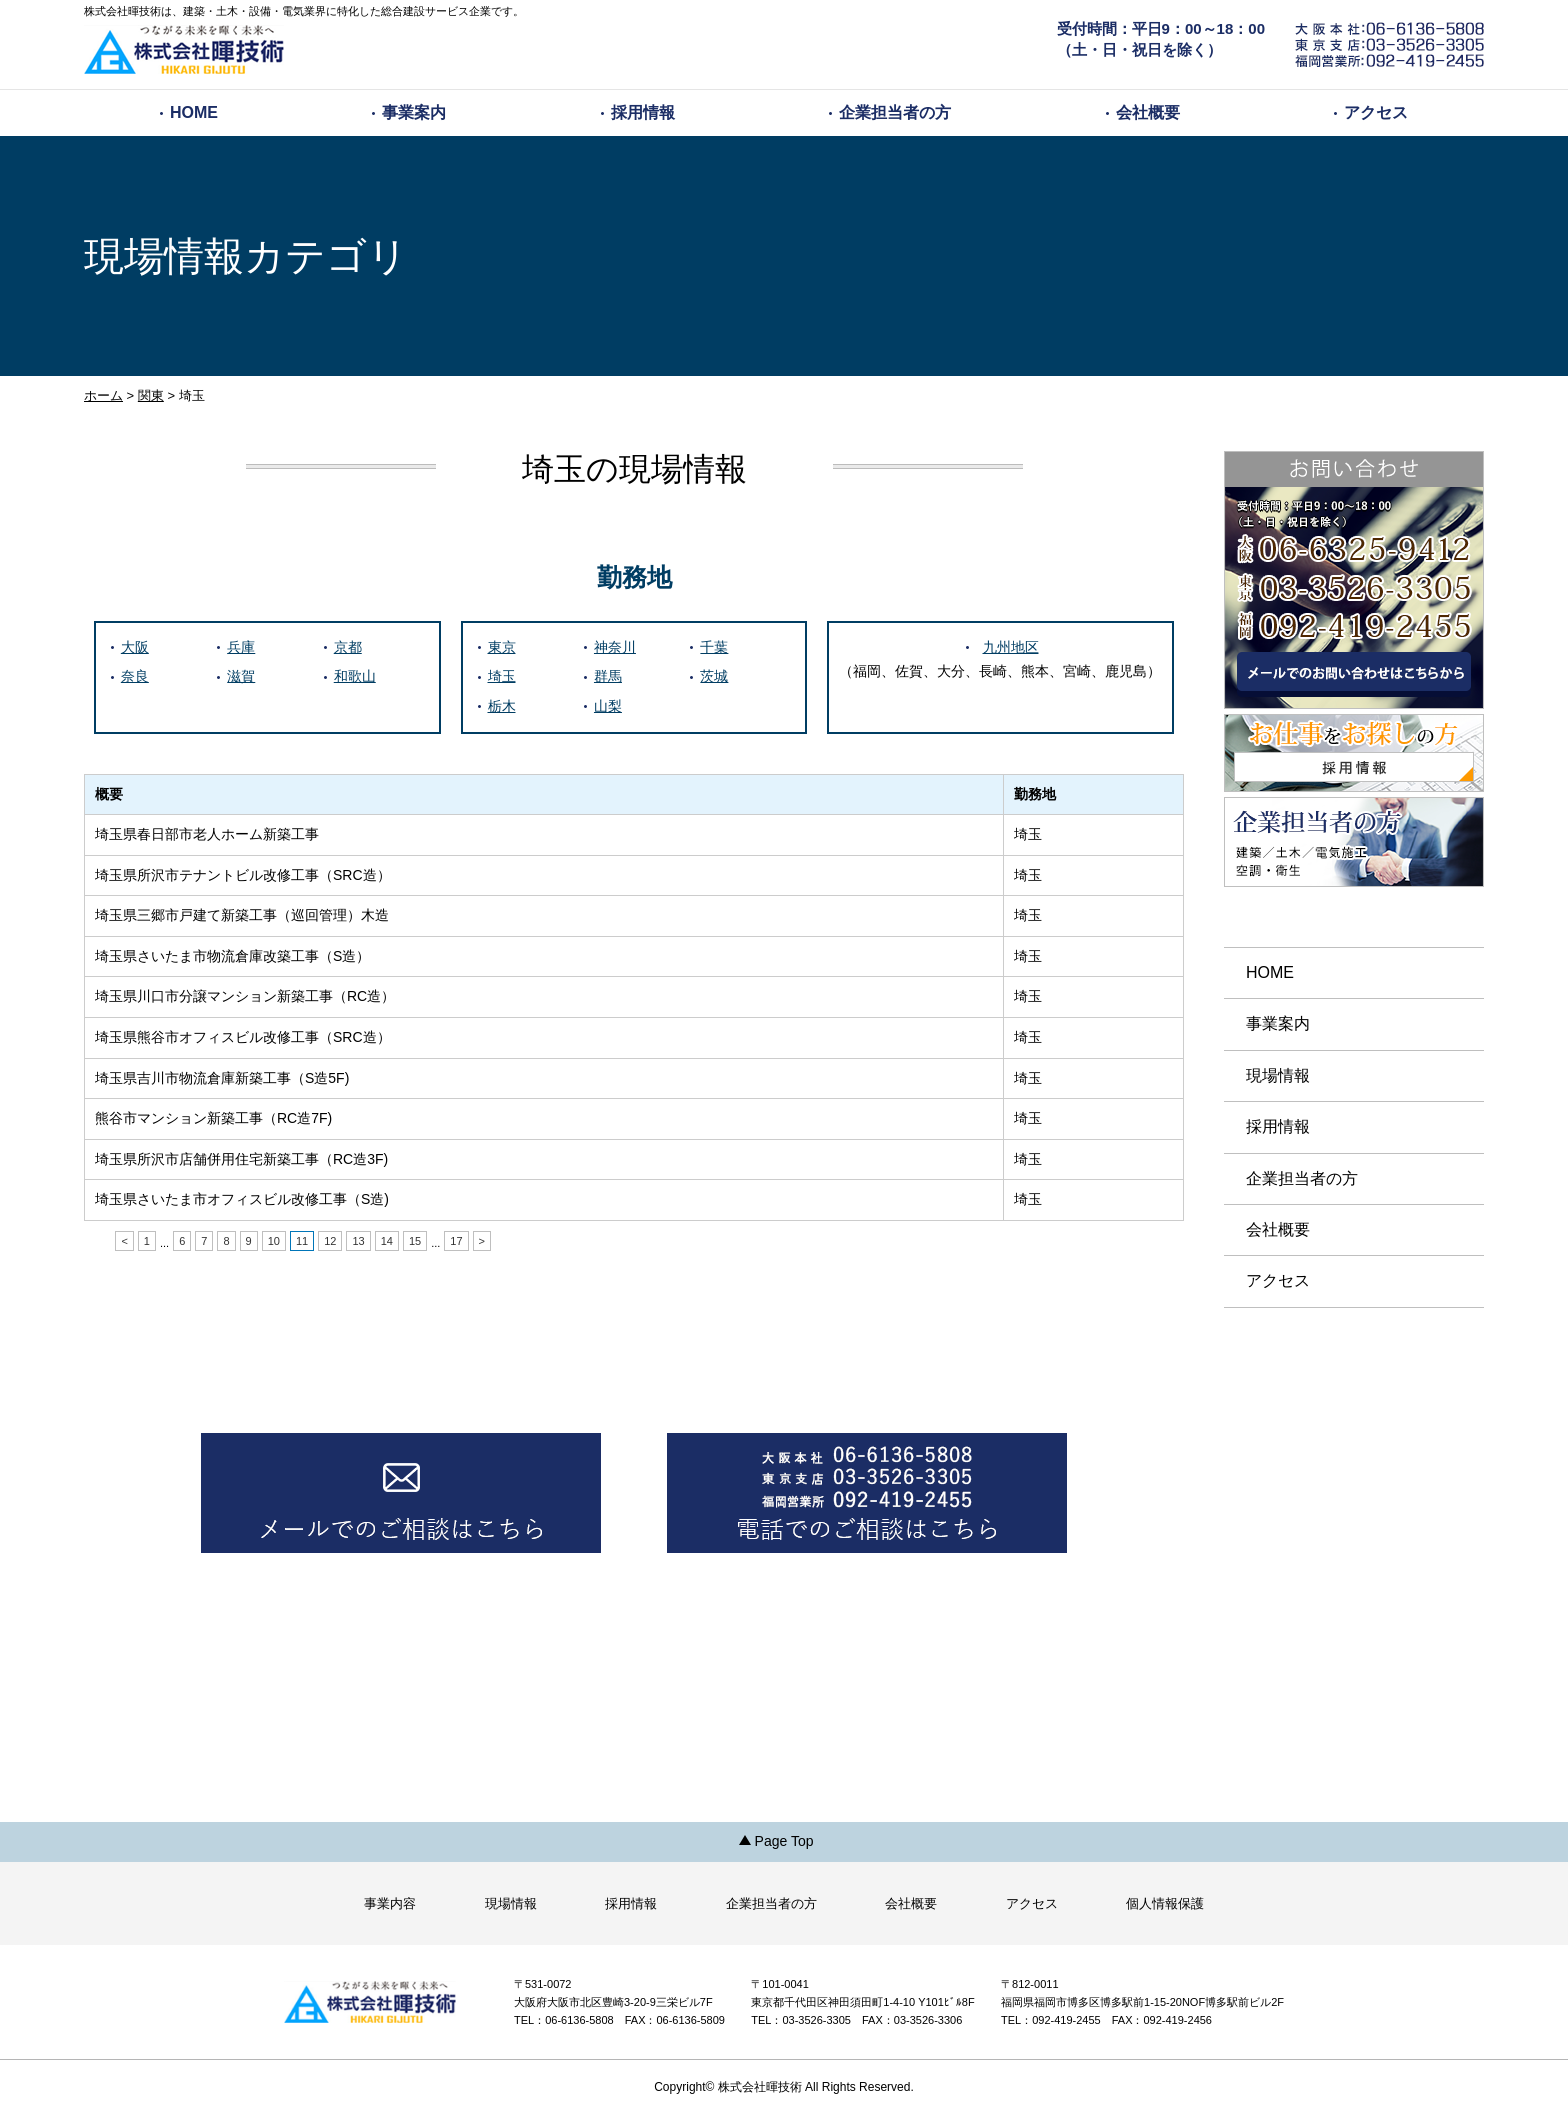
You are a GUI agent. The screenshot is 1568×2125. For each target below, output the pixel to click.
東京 (502, 647)
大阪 (135, 647)
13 (358, 1241)
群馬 (608, 676)
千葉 (714, 647)
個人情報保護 (1165, 1903)
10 (274, 1241)
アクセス (1376, 112)
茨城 (714, 676)
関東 (151, 395)
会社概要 (1148, 112)
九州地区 (1011, 647)
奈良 (135, 676)
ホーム (103, 395)
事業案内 (414, 112)
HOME (194, 112)
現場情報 (1278, 1075)
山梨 (608, 706)
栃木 (502, 706)
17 (456, 1241)
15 (415, 1241)
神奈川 (615, 647)
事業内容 (390, 1903)
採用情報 (643, 112)
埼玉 (502, 676)
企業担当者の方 (895, 112)
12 (330, 1241)
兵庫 (241, 647)
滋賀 (241, 676)
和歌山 (355, 676)
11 (302, 1241)
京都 (348, 647)
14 (387, 1241)
